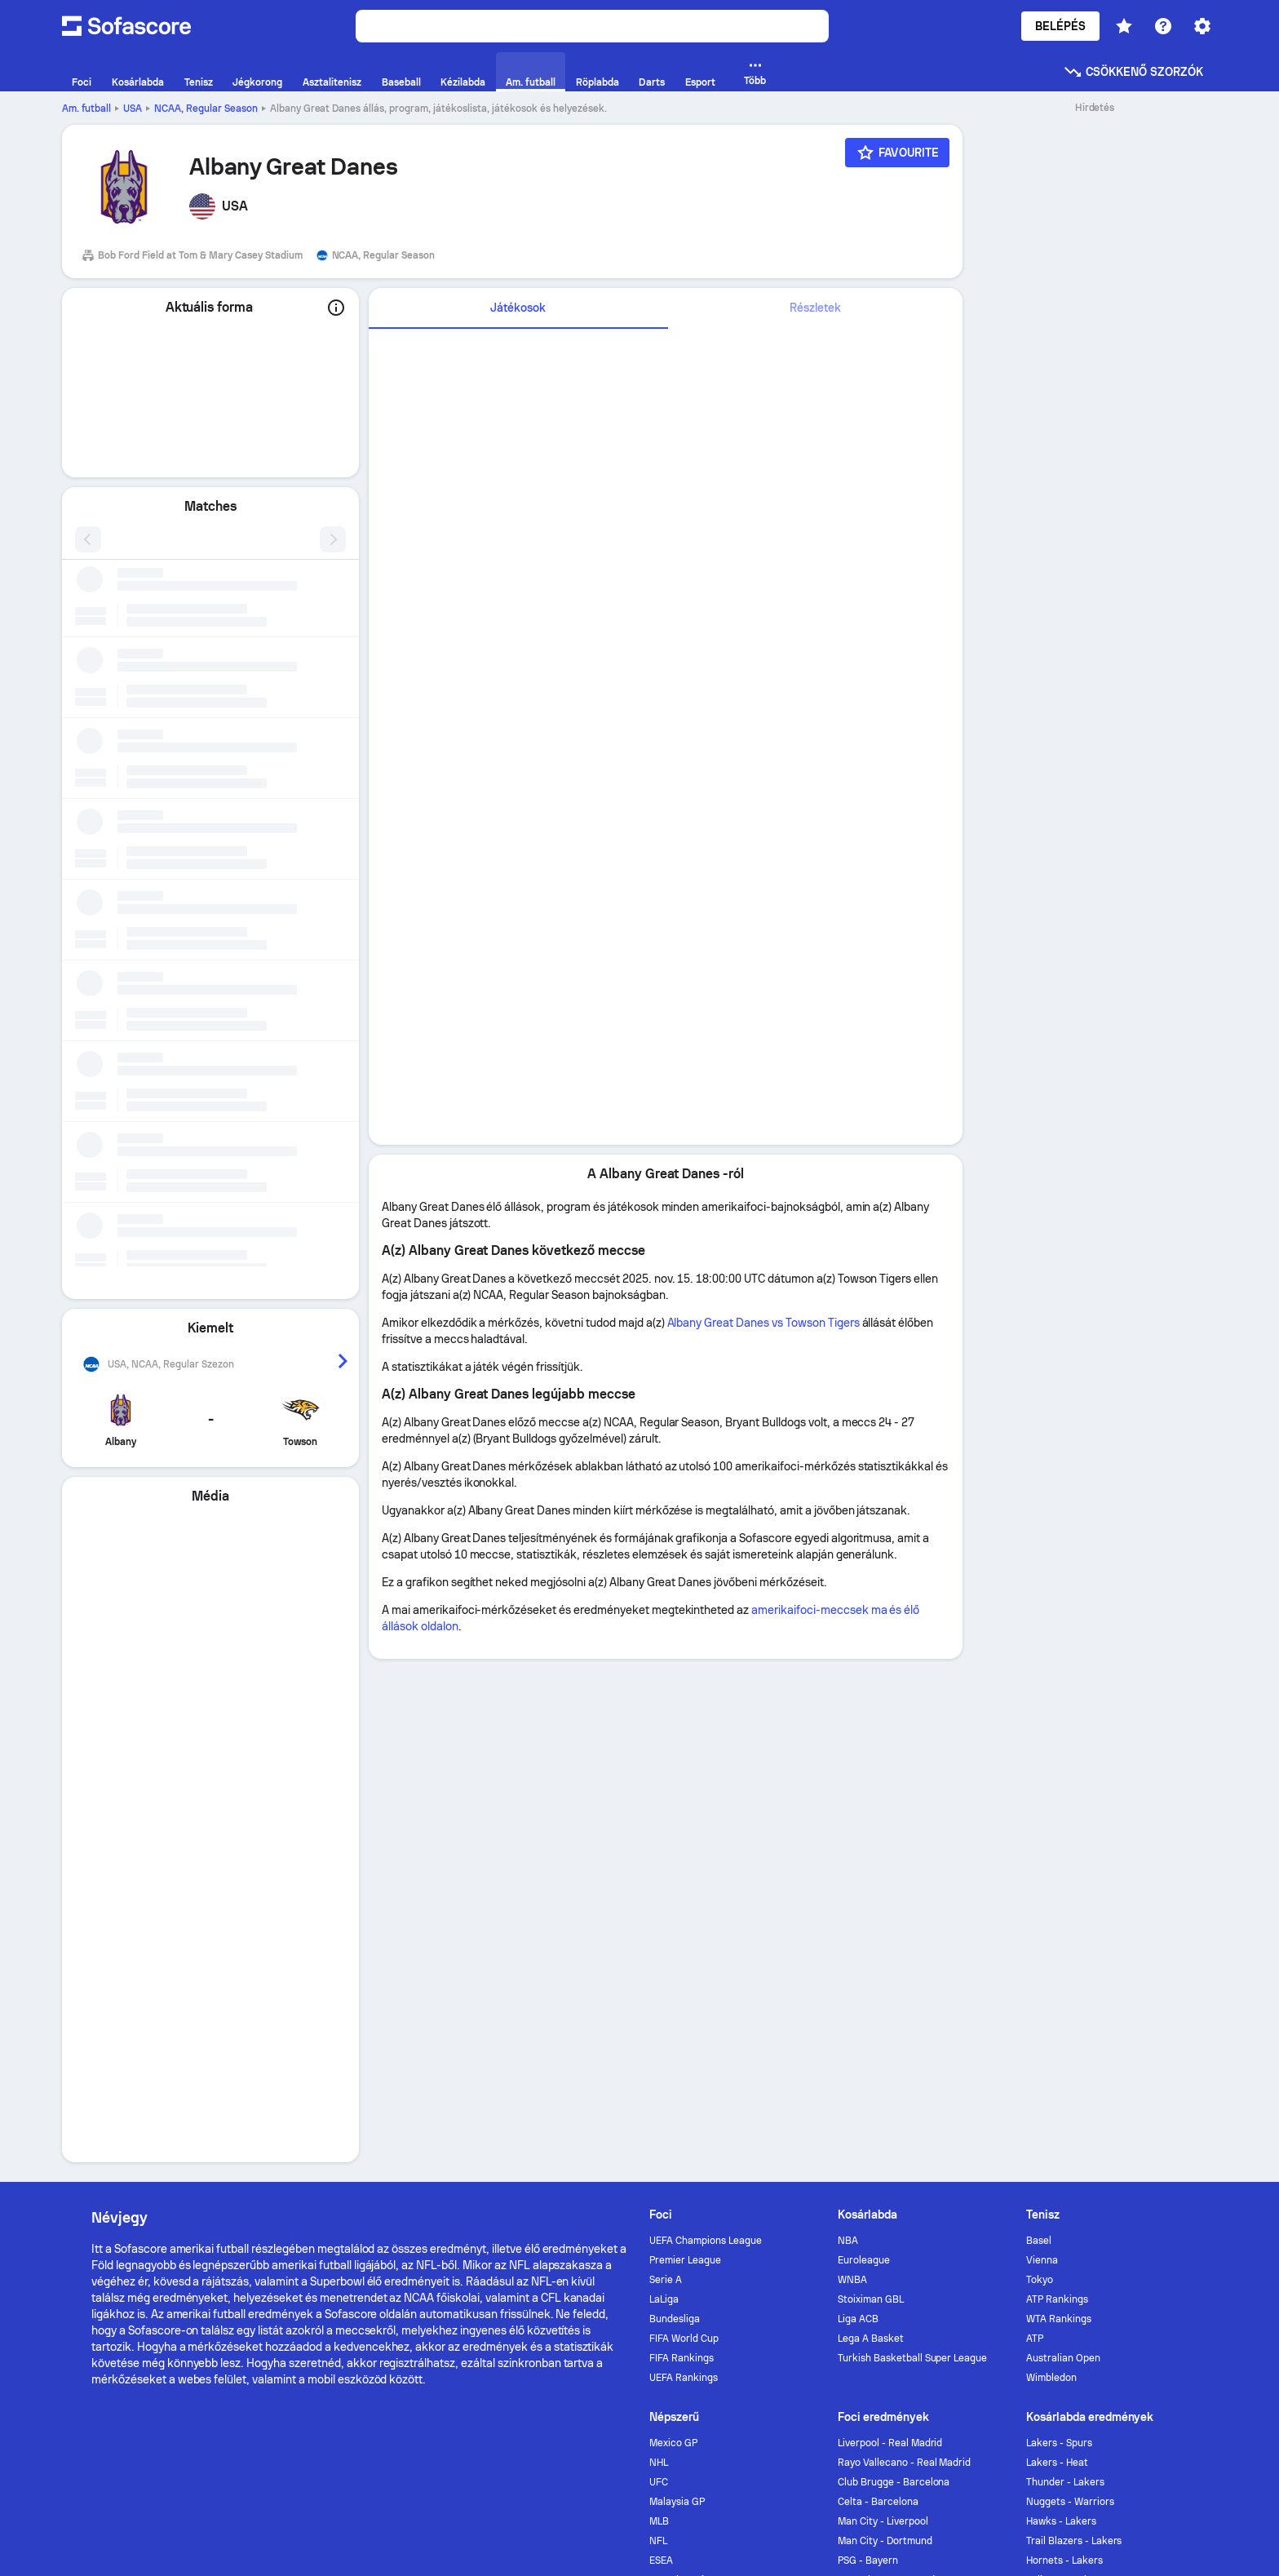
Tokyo (1039, 1766)
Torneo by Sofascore (710, 2154)
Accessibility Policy (824, 2275)
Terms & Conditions (941, 2275)
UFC (658, 1969)
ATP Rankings (1057, 1786)
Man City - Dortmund (885, 2027)
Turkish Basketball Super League (912, 1845)
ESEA (661, 2047)
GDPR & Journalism (1061, 2275)
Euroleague (864, 1747)
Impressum (1159, 2275)
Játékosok (518, 307)
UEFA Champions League (705, 1727)
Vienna (1042, 1747)
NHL (658, 1949)
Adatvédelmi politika (615, 2275)
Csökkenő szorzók (1133, 72)
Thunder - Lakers (1065, 1969)
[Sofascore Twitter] (1099, 2155)
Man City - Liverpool (883, 2008)
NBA (848, 1727)
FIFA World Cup (684, 1825)
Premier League (685, 1747)
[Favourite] (897, 152)
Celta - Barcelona (878, 1988)
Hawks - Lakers (1061, 2008)
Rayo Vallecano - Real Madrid (904, 1949)
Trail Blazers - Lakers (1074, 2027)
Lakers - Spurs (1059, 1929)
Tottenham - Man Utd (886, 2067)
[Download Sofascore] (146, 2174)
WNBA (852, 1766)
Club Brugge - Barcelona (893, 1969)
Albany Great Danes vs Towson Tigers (763, 1322)
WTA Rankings (1058, 1805)
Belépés (1060, 26)
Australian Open (1063, 1845)
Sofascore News (847, 2154)
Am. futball (86, 108)
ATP (1034, 1825)
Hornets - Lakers (1064, 2047)
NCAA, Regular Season (206, 108)
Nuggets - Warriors (1070, 1988)
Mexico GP (673, 1929)
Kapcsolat (592, 2154)
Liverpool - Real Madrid (890, 1929)
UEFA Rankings (683, 1864)
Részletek (815, 307)
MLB (659, 2008)
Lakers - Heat (1057, 1949)
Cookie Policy (721, 2275)
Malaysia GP (677, 1988)
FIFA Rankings (681, 1845)
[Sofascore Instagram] (1138, 2155)
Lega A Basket (871, 1825)
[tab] (518, 308)
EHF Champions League (702, 2067)
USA (132, 108)
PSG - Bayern (868, 2047)
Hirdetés (513, 2154)
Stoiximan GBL (871, 1786)
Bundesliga (674, 1805)
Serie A (665, 1766)
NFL (658, 2027)
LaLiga (664, 1786)
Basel (1038, 1727)
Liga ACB (858, 1805)
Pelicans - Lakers (1065, 2067)
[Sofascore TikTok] (1178, 2155)
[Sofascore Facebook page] (1060, 2155)
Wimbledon (1051, 1864)
